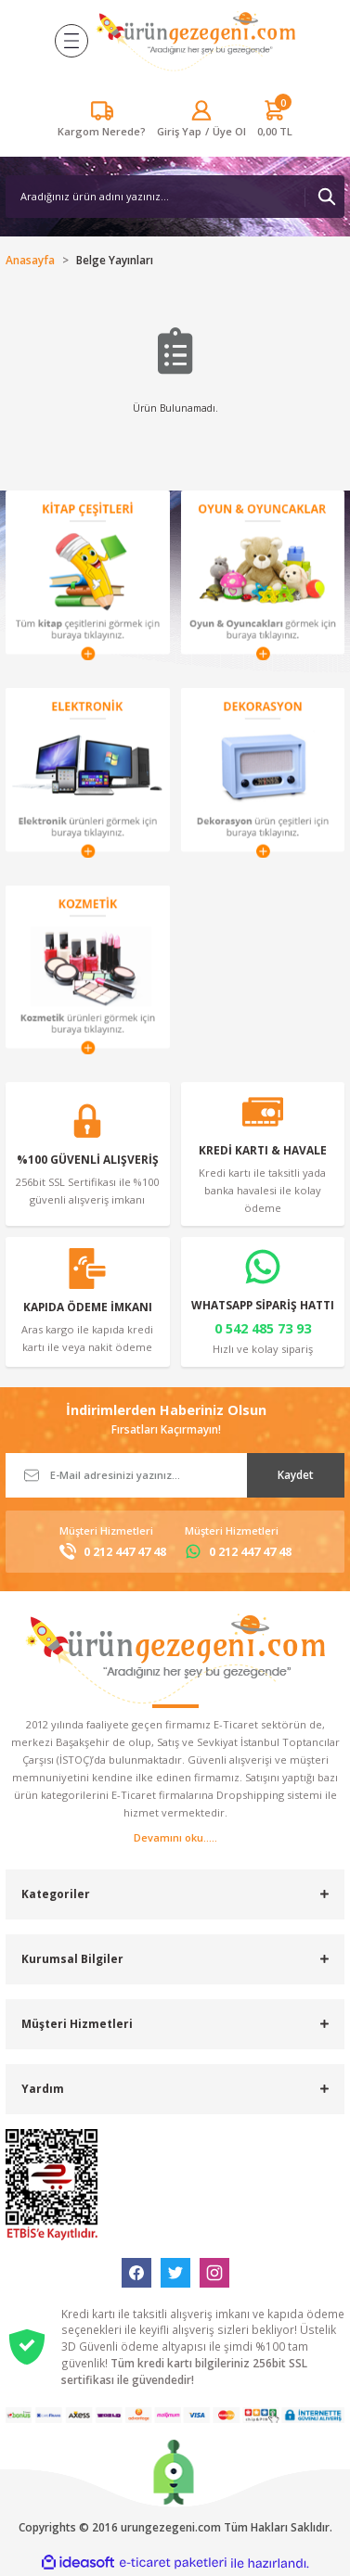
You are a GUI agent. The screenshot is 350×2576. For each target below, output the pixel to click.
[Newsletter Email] (175, 1475)
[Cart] (274, 120)
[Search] (175, 196)
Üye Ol (229, 131)
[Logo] (195, 41)
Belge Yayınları (114, 259)
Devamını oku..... (175, 1837)
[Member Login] (179, 131)
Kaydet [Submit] (296, 1474)
